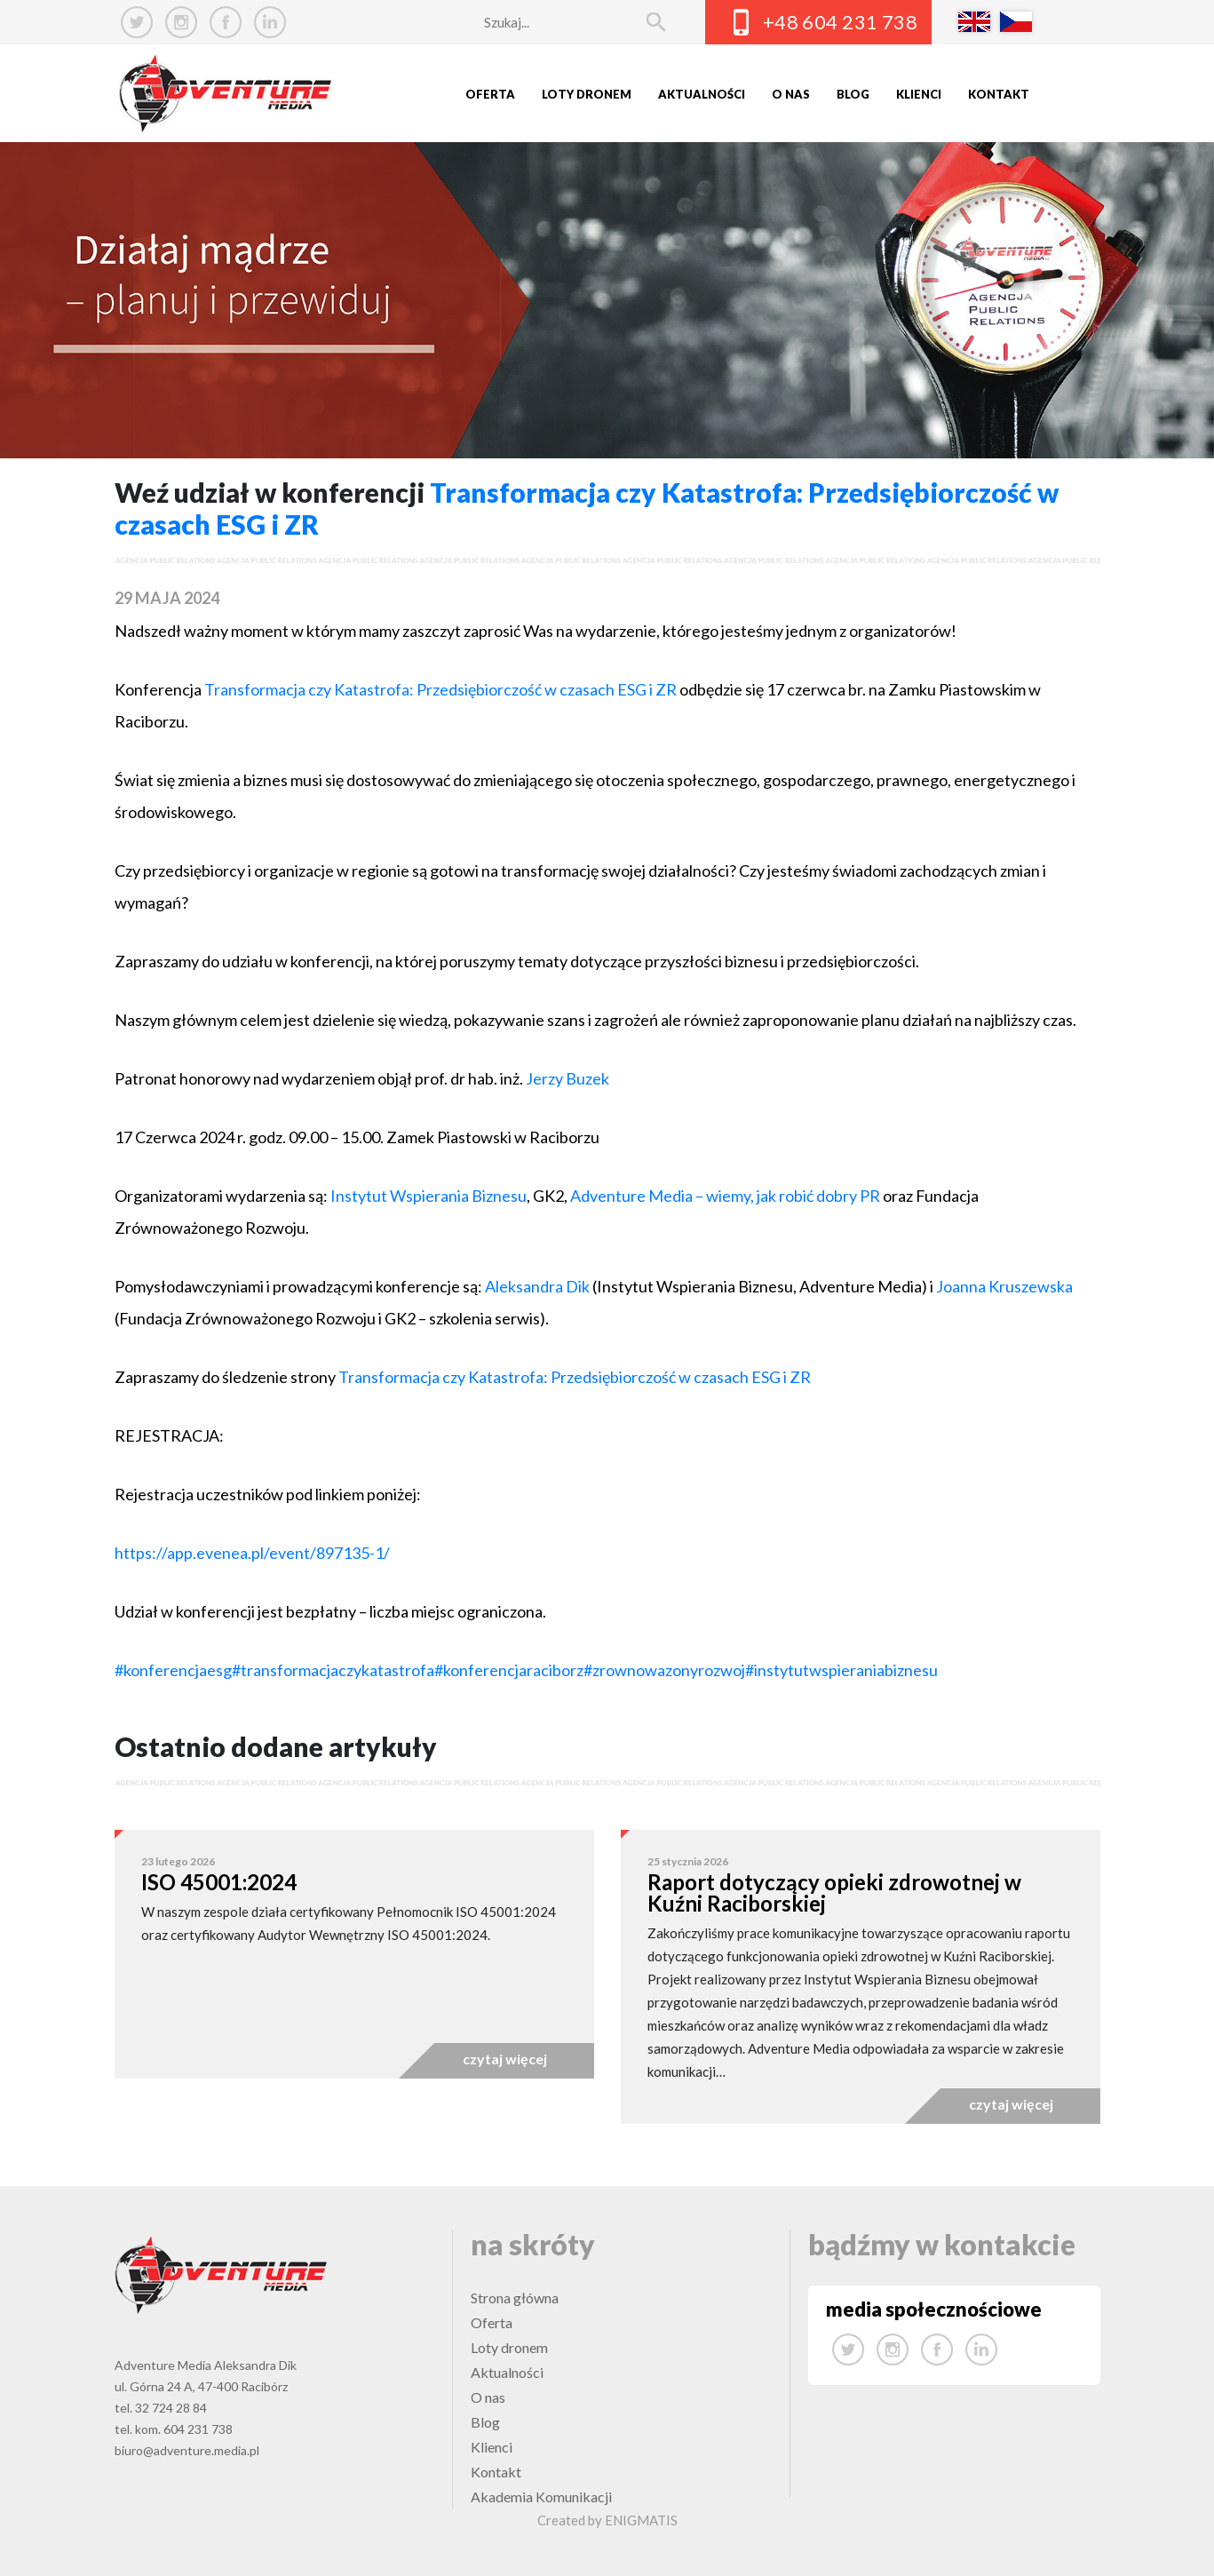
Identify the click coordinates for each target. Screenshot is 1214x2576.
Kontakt (998, 94)
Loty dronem (586, 94)
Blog (853, 94)
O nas (791, 94)
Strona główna (515, 2297)
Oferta (490, 94)
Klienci (918, 94)
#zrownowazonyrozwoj (664, 1670)
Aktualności (701, 94)
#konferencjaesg (173, 1670)
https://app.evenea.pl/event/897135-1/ (252, 1552)
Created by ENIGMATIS (607, 2520)
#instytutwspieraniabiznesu (841, 1670)
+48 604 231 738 (840, 22)
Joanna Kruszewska (1004, 1286)
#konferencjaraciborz (508, 1670)
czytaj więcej (505, 2058)
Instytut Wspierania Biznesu (428, 1195)
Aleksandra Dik (537, 1286)
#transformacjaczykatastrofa (333, 1670)
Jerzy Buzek (567, 1078)
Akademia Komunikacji (541, 2496)
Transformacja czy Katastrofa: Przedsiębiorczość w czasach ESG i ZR (440, 689)
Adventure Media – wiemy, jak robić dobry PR (725, 1195)
